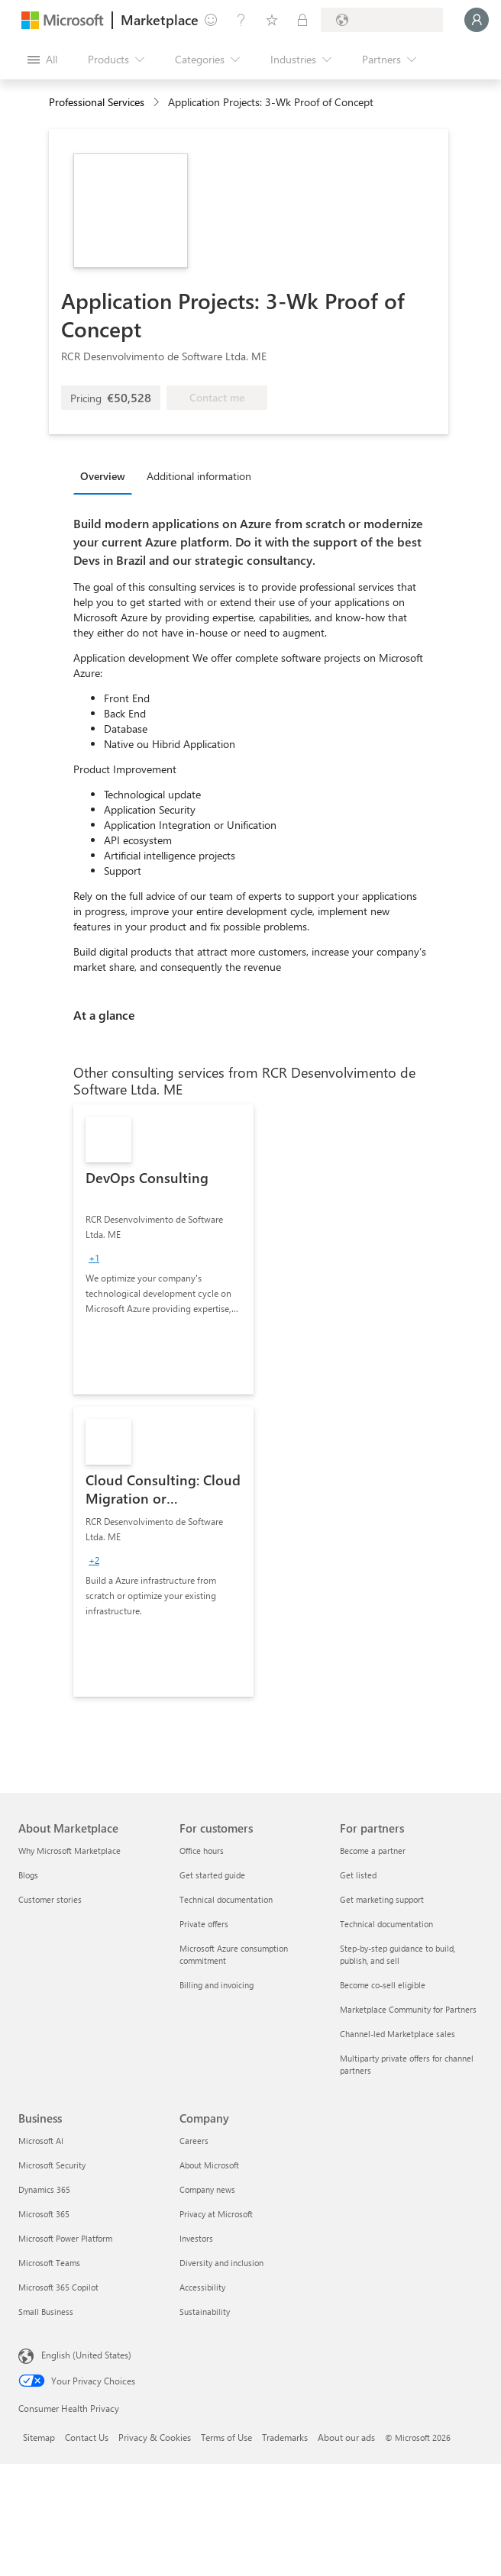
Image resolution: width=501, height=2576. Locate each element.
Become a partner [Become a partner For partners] (373, 1850)
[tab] (106, 475)
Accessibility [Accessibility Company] (202, 2287)
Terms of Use (226, 2437)
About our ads (346, 2437)
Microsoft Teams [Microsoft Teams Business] (49, 2262)
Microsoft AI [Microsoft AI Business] (40, 2140)
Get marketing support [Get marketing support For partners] (382, 1899)
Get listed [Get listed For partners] (358, 1875)
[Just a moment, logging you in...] (476, 20)
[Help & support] (241, 20)
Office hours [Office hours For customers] (201, 1850)
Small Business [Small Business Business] (45, 2311)
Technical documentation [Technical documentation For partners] (386, 1924)
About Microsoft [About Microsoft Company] (209, 2165)
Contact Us (86, 2437)
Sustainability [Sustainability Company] (204, 2311)
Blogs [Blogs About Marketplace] (28, 1875)
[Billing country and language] (382, 20)
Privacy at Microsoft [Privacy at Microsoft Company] (216, 2214)
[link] (163, 1249)
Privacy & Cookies (154, 2437)
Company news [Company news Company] (207, 2189)
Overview (102, 476)
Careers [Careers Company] (193, 2140)
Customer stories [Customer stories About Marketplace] (50, 1899)
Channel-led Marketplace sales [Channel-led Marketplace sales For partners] (397, 2033)
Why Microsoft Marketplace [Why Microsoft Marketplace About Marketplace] (69, 1850)
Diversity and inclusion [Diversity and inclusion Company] (221, 2262)
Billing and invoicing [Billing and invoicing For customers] (216, 1985)
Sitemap (39, 2437)
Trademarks (285, 2437)
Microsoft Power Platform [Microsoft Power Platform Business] (65, 2238)
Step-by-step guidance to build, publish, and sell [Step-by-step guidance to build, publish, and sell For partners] (397, 1954)
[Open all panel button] (42, 59)
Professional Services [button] (96, 102)
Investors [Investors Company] (196, 2238)
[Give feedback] (211, 20)
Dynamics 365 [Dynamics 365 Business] (44, 2189)
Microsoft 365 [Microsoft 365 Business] (43, 2214)
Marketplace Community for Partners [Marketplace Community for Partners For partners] (408, 2009)
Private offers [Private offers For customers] (203, 1924)
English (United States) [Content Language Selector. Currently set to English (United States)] (86, 2355)
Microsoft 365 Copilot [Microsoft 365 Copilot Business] (58, 2287)
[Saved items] (272, 20)
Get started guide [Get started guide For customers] (212, 1875)
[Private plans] (302, 20)
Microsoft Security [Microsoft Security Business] (52, 2165)
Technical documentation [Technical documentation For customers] (226, 1899)
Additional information (199, 476)
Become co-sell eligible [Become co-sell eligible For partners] (382, 1985)
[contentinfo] (157, 102)
